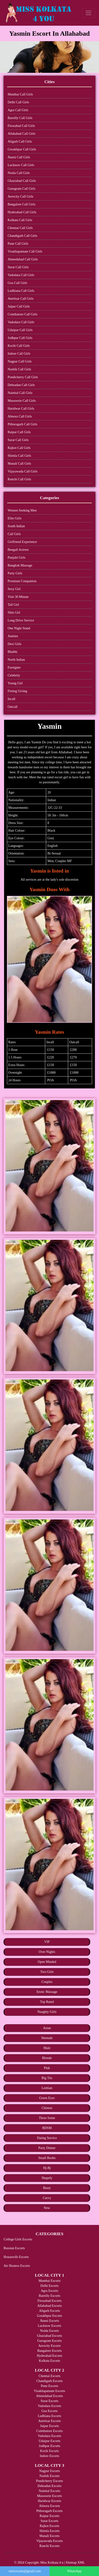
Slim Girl (14, 612)
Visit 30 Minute (18, 597)
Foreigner (14, 667)
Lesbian (47, 2088)
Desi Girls (14, 644)
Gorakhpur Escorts (49, 2316)
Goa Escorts (49, 2411)
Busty (47, 2188)
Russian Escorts (14, 2248)
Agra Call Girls (18, 110)
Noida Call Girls (19, 173)
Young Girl (15, 683)
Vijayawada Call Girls (22, 471)
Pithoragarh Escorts (49, 2511)
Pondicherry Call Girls (23, 377)
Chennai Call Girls (20, 228)
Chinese (47, 2108)
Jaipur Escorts (49, 2426)
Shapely (47, 2178)
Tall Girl (13, 604)
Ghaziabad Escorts (49, 2336)
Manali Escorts (49, 2536)
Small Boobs (46, 2158)
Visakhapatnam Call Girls (25, 251)
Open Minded (47, 1962)
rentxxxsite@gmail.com (25, 2571)
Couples (46, 1982)
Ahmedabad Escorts (49, 2396)
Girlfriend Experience (22, 542)
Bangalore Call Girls (21, 204)
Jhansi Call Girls (19, 157)
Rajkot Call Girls (19, 448)
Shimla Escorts (49, 2531)
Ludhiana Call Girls (21, 291)
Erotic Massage (47, 1992)
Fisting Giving (17, 691)
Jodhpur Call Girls (20, 338)
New (47, 2208)
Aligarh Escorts (49, 2311)
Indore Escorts (49, 2456)
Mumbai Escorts (49, 2281)
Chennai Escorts (49, 2376)
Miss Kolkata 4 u (51, 2562)
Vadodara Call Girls (21, 275)
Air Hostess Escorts (17, 2266)
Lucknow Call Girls (21, 165)
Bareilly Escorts (49, 2296)
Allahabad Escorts (49, 2306)
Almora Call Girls (20, 416)
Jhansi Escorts (49, 2321)
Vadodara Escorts (49, 2406)
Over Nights (47, 1952)
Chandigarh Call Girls (22, 236)
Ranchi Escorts (49, 2546)
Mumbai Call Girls (20, 94)
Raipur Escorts (50, 2516)
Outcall (12, 707)
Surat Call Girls (18, 267)
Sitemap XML (75, 2562)
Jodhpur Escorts (49, 2446)
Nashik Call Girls (19, 369)
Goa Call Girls (17, 283)
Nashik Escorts (49, 2476)
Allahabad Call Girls (21, 133)
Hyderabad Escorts (49, 2356)
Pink (47, 2068)
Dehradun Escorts (49, 2486)
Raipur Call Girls (19, 432)
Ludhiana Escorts (49, 2416)
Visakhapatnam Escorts (49, 2391)
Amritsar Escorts (49, 2421)
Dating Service (47, 2138)
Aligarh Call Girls (20, 141)
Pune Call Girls (18, 243)
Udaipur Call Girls (20, 330)
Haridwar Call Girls (21, 408)
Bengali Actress (18, 549)
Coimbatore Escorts (49, 2431)
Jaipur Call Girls (19, 306)
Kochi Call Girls (19, 345)
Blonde (47, 2058)
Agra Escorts (49, 2291)
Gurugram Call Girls (21, 188)
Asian (47, 2028)
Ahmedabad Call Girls (23, 259)
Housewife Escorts (16, 2257)
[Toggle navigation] (88, 13)
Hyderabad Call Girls (22, 212)
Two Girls (47, 1972)
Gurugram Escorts (49, 2341)
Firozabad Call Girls (21, 126)
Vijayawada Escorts (49, 2541)
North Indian (16, 659)
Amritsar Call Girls (20, 298)
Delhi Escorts (49, 2286)
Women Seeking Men (22, 510)
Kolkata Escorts (49, 2361)
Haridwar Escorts (49, 2501)
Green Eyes (47, 2098)
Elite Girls (15, 518)
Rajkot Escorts (49, 2526)
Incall (11, 699)
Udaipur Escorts (49, 2441)
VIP (47, 1942)
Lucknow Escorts (49, 2326)
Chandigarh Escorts (49, 2381)
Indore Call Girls (19, 353)
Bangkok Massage (20, 565)
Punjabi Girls (16, 557)
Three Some (47, 2118)
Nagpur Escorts (49, 2471)
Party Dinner (46, 2148)
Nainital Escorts (49, 2491)
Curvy (47, 2198)
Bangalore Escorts (49, 2351)
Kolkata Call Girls (20, 220)
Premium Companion (22, 581)
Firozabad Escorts (50, 2301)
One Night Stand (19, 628)
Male (47, 2048)
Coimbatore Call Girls (22, 314)
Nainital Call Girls (20, 393)
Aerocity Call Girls (20, 196)
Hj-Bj (47, 2168)
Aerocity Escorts (49, 2346)
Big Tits (47, 2078)
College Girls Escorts (18, 2239)
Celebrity (14, 675)
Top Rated (47, 2002)
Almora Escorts (49, 2506)
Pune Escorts (49, 2386)
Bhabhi (12, 652)
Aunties (13, 636)
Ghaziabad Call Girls (22, 181)
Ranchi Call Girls (19, 479)
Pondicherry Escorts (49, 2481)
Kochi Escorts (49, 2451)
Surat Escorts (49, 2401)
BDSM (47, 2128)
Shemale (47, 2038)
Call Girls (14, 534)
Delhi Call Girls (18, 102)
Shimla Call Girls (19, 455)
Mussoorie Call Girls (22, 400)
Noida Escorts (49, 2331)
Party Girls (15, 573)
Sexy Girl (14, 589)
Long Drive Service (21, 620)
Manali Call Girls (19, 463)
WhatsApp (74, 2571)
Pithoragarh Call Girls (22, 424)
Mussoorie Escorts (49, 2496)
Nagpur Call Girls (20, 361)
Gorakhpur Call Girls (22, 149)
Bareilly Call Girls (20, 118)
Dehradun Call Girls (21, 385)
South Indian (16, 526)
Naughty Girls (46, 2012)
